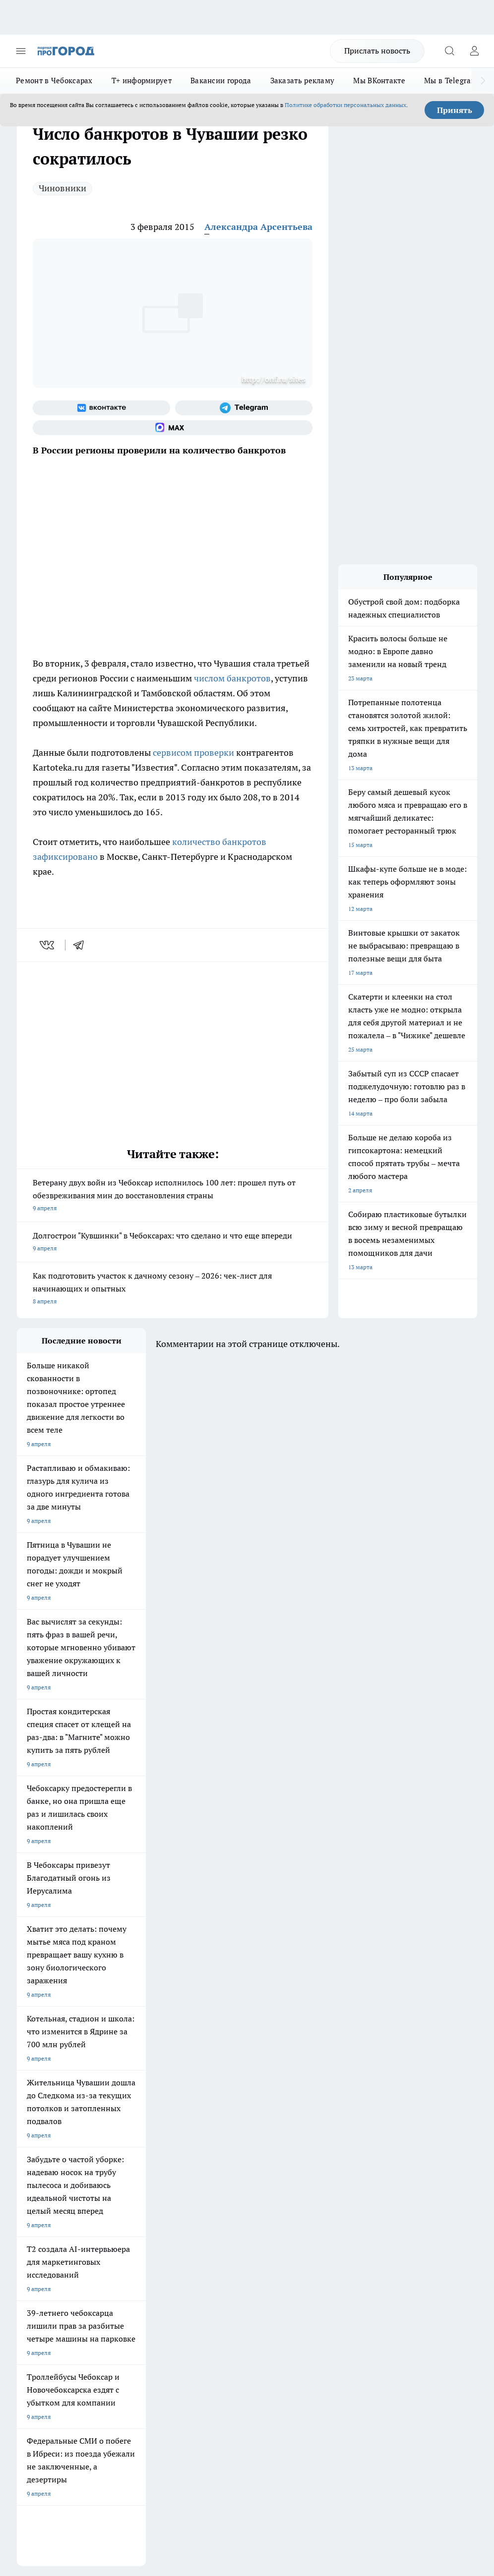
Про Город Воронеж (44, 2136)
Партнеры (209, 2245)
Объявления (33, 2223)
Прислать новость (377, 51)
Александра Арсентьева (258, 226)
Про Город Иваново (129, 2136)
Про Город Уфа (208, 2149)
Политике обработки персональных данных (345, 105)
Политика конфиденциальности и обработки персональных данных (111, 2423)
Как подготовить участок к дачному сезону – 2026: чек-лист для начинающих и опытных (172, 1289)
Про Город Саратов (43, 2161)
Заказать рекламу (302, 80)
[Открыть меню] (21, 51)
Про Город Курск (40, 2149)
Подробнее (33, 2408)
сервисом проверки (193, 752)
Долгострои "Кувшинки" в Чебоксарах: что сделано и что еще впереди (172, 1243)
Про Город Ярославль (217, 2136)
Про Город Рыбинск (129, 2149)
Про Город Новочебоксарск (55, 2124)
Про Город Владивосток (50, 2174)
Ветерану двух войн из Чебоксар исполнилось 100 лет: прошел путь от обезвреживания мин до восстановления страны (172, 1196)
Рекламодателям (129, 2245)
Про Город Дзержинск (217, 2161)
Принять (454, 110)
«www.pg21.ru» (85, 2265)
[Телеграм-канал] (243, 407)
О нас (113, 2210)
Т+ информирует (142, 80)
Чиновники (62, 188)
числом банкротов (231, 678)
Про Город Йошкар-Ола (220, 2124)
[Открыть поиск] (449, 51)
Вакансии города (220, 80)
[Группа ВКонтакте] (101, 407)
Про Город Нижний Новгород (143, 2161)
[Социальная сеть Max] (172, 427)
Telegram (29, 2210)
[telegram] (82, 945)
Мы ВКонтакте (379, 80)
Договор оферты (129, 2223)
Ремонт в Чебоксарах (54, 80)
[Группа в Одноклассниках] (307, 2139)
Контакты (208, 2210)
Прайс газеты (36, 2245)
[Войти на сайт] (474, 51)
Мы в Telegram (451, 80)
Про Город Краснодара (134, 2174)
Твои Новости (121, 2124)
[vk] (48, 945)
